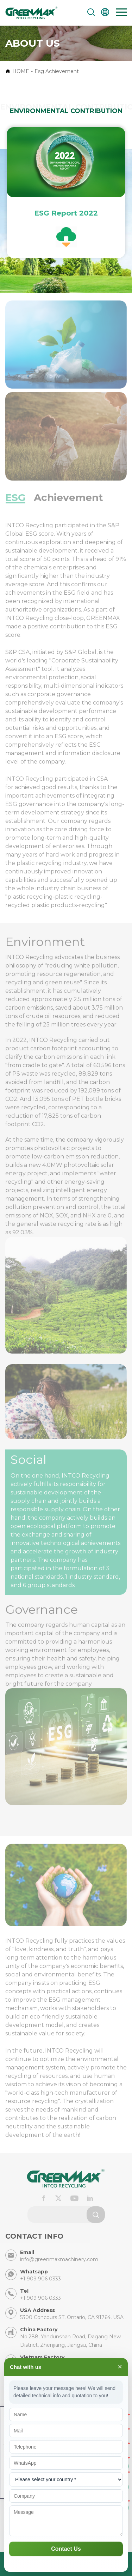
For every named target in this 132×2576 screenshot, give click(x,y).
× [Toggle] (120, 2367)
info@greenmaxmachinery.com (59, 2259)
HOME (20, 71)
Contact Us (66, 2549)
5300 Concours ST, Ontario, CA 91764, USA (72, 2317)
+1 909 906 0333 (40, 2279)
